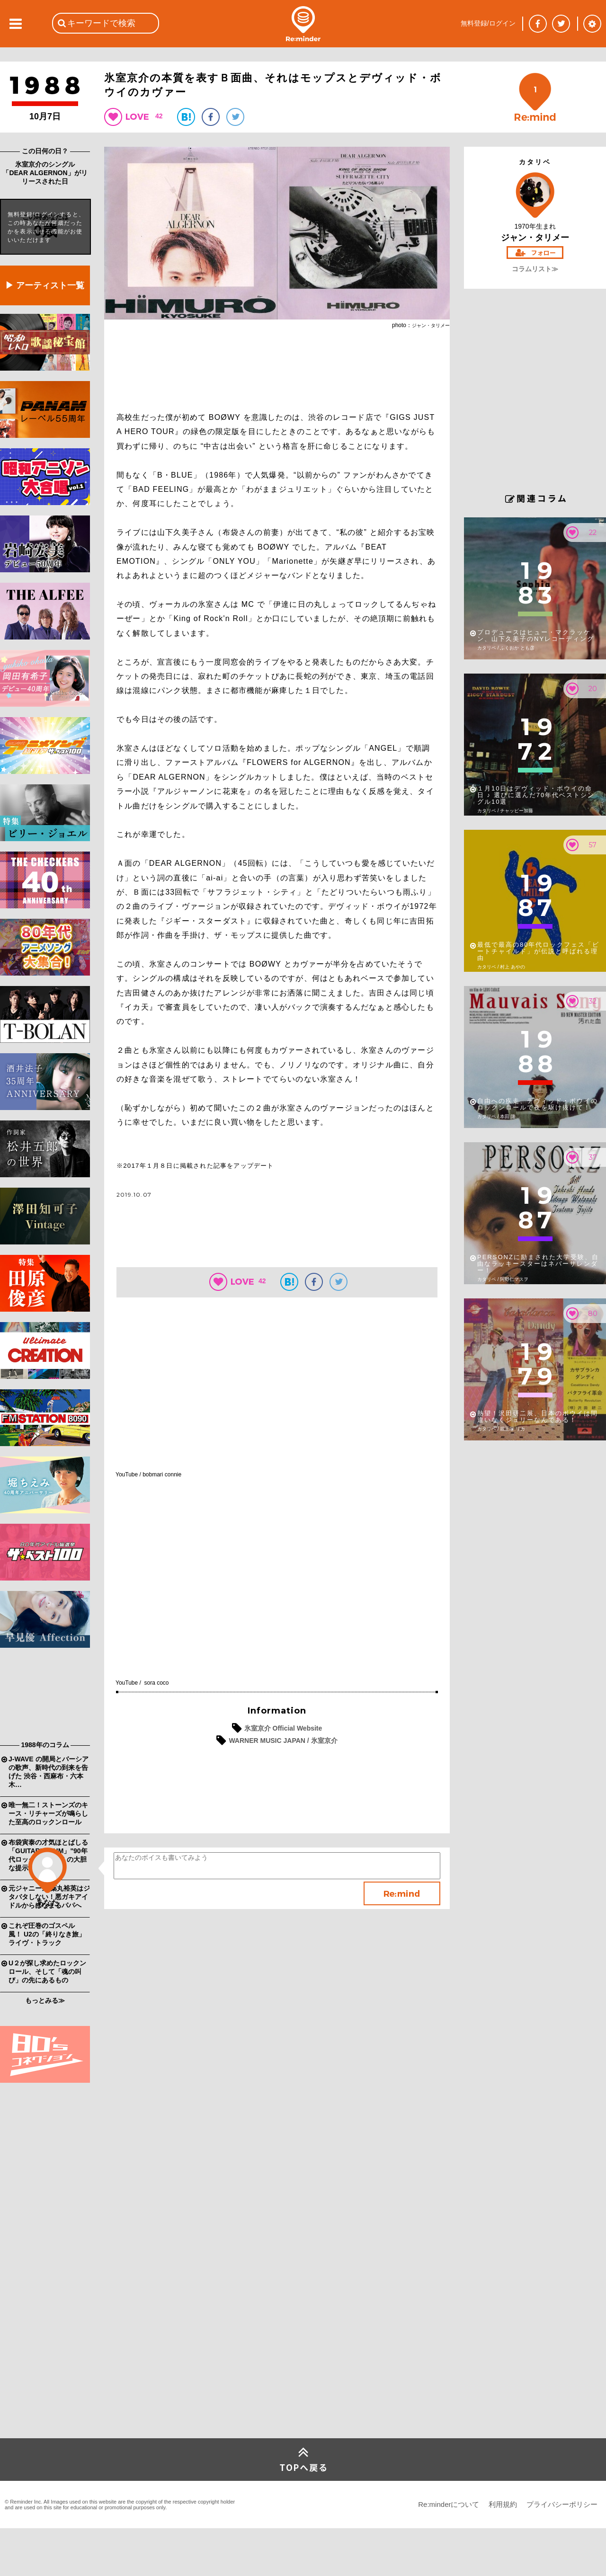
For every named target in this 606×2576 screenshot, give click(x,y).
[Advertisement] (45, 1696)
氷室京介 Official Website (283, 1728)
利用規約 (503, 2504)
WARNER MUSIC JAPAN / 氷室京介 (283, 1740)
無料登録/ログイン (488, 23)
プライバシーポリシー (561, 2504)
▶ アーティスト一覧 (44, 285)
